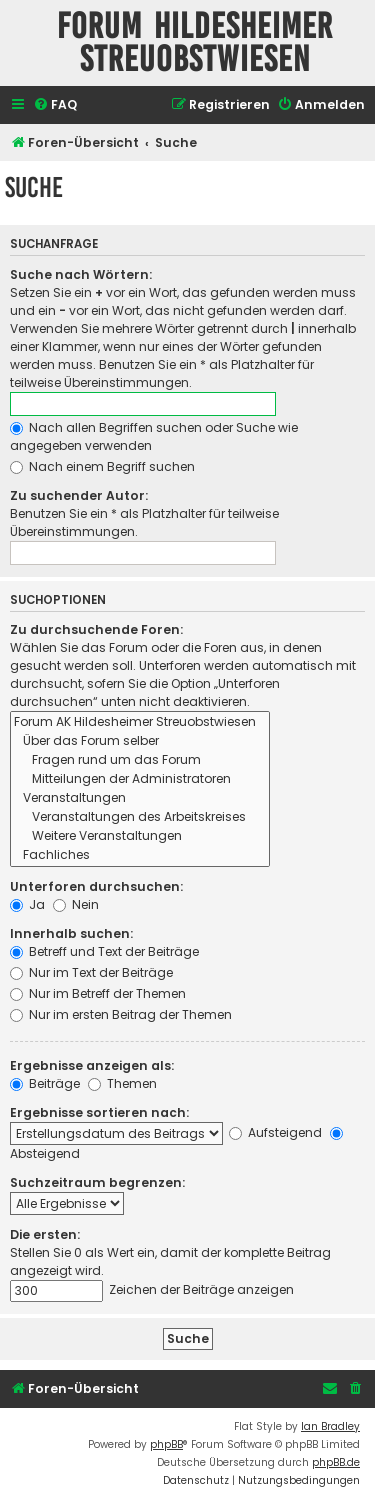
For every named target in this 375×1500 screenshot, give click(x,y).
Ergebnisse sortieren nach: (99, 1112)
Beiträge (45, 1083)
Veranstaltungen (140, 798)
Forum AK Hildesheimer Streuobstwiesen (140, 722)
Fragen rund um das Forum (140, 760)
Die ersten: (45, 1234)
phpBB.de (336, 1462)
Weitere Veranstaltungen (140, 836)
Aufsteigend (275, 1132)
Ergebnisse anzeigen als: (92, 1065)
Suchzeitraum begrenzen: (97, 1182)
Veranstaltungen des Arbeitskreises (140, 817)
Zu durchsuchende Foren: (96, 629)
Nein (76, 904)
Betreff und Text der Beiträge (104, 951)
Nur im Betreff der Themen (98, 993)
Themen (122, 1083)
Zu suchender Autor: (79, 495)
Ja (27, 904)
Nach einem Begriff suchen (102, 466)
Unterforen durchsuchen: (96, 886)
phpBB (166, 1444)
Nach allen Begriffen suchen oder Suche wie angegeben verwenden (154, 436)
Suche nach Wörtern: (81, 274)
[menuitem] (55, 105)
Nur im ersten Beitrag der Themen (121, 1014)
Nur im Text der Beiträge (91, 972)
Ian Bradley (330, 1426)
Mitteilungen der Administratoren (140, 779)
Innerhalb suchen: (71, 933)
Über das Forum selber (140, 741)
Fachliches (140, 855)
